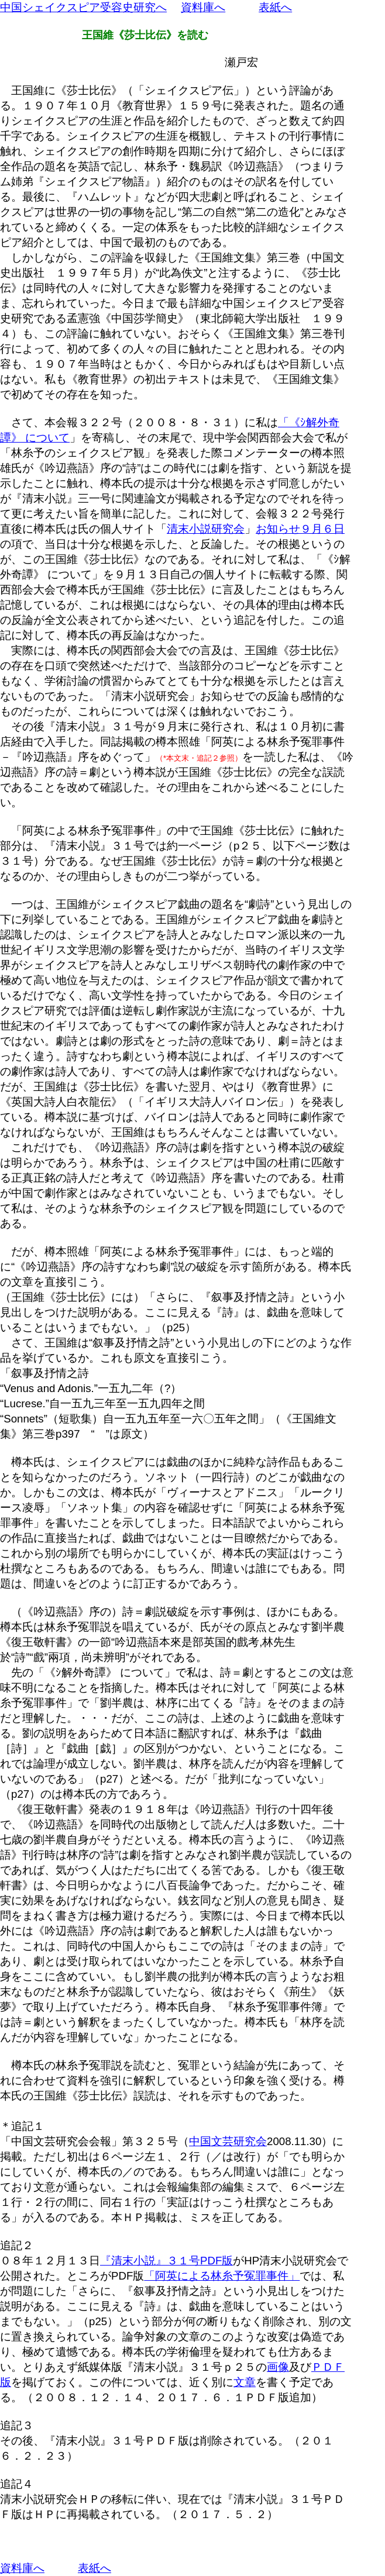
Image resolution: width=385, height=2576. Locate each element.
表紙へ (275, 7)
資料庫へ (203, 7)
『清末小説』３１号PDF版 (166, 2260)
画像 (278, 2367)
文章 (244, 2382)
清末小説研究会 (206, 529)
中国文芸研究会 (228, 2141)
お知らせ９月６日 (300, 529)
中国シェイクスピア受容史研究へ (83, 7)
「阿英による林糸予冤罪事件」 (222, 2276)
